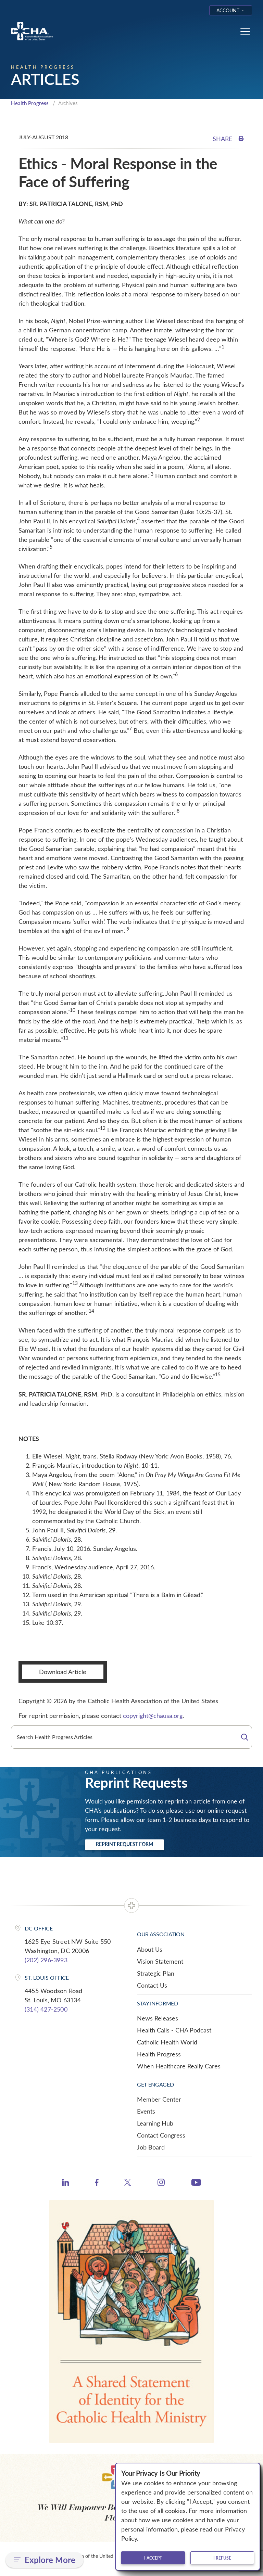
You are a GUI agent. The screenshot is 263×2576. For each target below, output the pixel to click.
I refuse (222, 2558)
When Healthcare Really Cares (179, 2066)
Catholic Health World (167, 2042)
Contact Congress (161, 2135)
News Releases (157, 2018)
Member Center (159, 2099)
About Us (149, 1949)
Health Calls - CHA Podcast (174, 2030)
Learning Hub (155, 2123)
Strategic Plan (155, 1973)
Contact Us (152, 1985)
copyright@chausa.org (153, 1715)
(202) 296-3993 (46, 1960)
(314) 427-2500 (46, 2009)
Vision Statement (160, 1961)
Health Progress (30, 103)
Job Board (151, 2147)
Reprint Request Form (124, 1844)
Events (146, 2111)
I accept (153, 2558)
